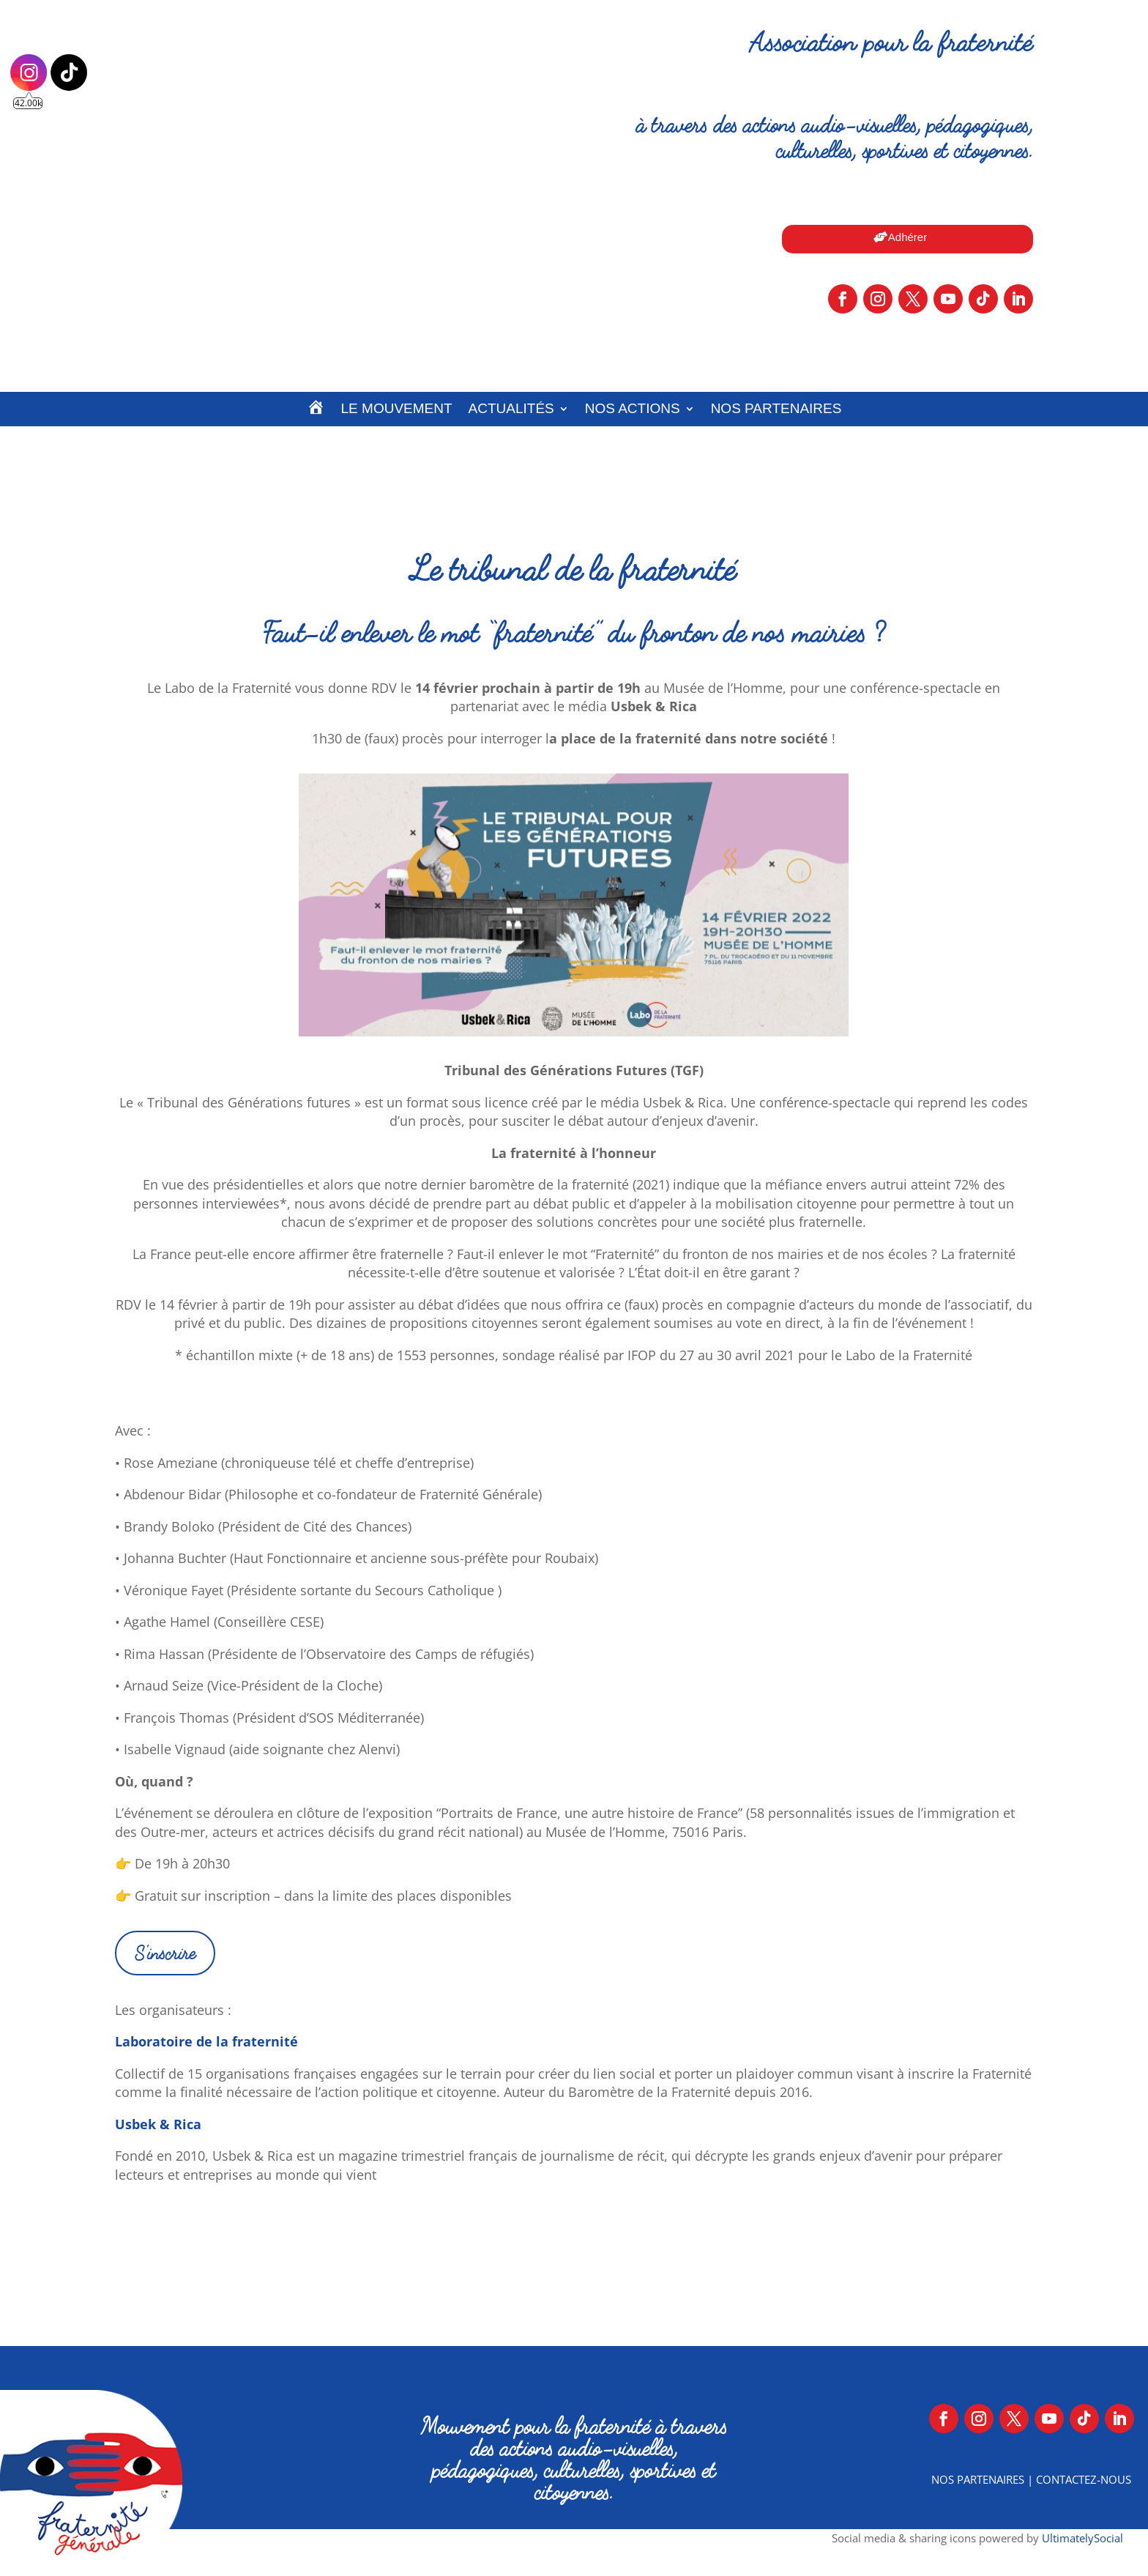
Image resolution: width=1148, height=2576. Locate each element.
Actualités (511, 408)
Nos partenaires (776, 408)
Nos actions (632, 408)
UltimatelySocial (1082, 2538)
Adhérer (907, 237)
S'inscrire (165, 1953)
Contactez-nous (1083, 2479)
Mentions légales (574, 2542)
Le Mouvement (396, 408)
